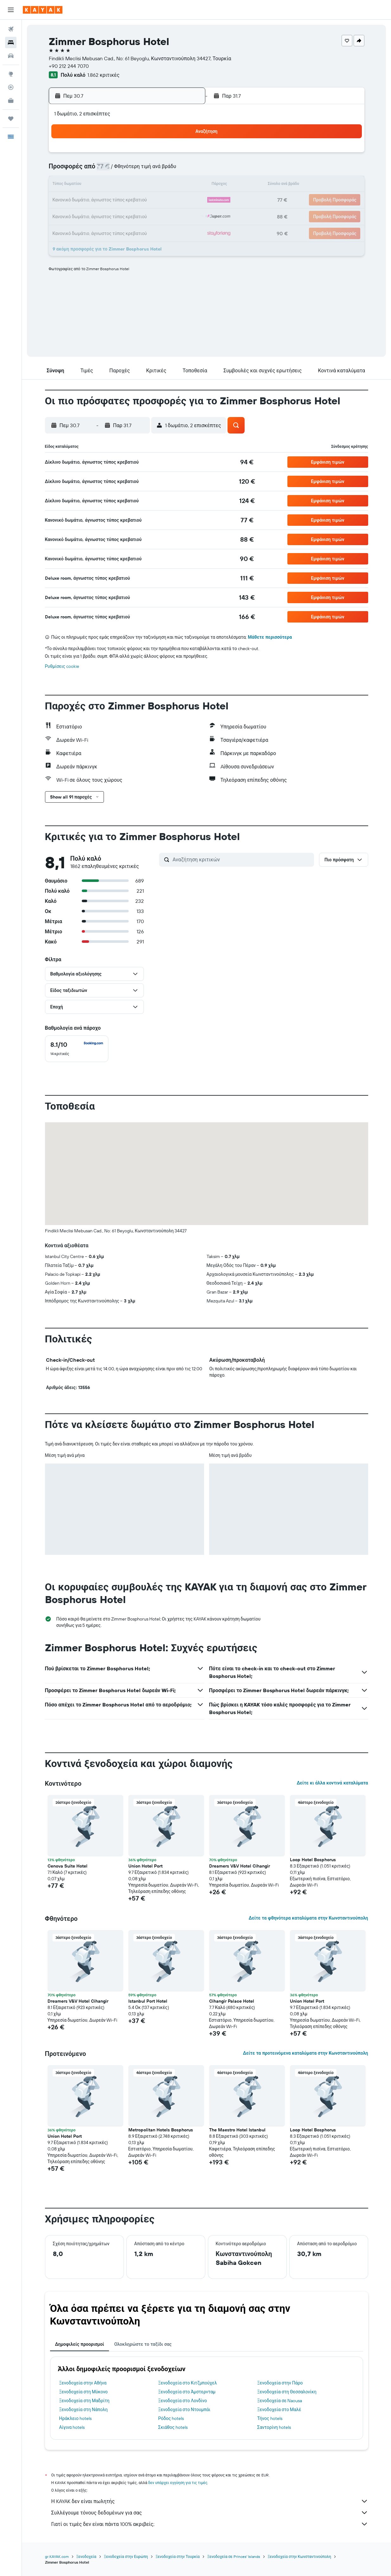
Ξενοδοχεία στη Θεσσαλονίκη (287, 2392)
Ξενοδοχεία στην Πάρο (280, 2383)
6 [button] (94, 170)
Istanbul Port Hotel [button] (147, 2001)
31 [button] (154, 215)
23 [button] (139, 200)
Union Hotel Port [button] (145, 1866)
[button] (11, 10)
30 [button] (139, 215)
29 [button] (124, 215)
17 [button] (154, 185)
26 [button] (185, 200)
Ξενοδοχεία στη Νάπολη (83, 2409)
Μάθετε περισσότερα (270, 637)
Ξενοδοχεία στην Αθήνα (83, 2383)
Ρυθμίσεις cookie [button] (62, 666)
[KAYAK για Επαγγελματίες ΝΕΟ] (11, 100)
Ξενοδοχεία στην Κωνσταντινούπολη (299, 2556)
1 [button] (124, 155)
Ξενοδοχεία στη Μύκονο (83, 2392)
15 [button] (124, 185)
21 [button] (109, 200)
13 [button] (94, 185)
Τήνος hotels (269, 2418)
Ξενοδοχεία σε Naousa (279, 2400)
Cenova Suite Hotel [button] (67, 1866)
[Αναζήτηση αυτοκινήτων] (11, 55)
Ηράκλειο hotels (75, 2418)
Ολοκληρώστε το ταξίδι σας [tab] (142, 2344)
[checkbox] (76, 1048)
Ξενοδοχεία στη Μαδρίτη (84, 2400)
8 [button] (124, 170)
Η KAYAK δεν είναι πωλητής (209, 2501)
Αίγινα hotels (72, 2427)
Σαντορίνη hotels (274, 2427)
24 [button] (154, 200)
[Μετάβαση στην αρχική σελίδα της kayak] (42, 10)
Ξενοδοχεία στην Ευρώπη (126, 2556)
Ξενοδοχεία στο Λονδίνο (182, 2400)
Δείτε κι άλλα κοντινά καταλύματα (332, 1783)
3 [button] (154, 155)
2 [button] (139, 155)
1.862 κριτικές (103, 75)
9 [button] (139, 170)
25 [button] (170, 200)
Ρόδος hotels (171, 2418)
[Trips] (11, 118)
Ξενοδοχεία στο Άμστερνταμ (186, 2392)
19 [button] (185, 185)
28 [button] (109, 215)
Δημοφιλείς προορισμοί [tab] (79, 2344)
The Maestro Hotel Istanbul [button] (237, 2130)
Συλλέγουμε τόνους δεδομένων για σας (209, 2512)
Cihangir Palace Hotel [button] (231, 2001)
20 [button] (94, 200)
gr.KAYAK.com (57, 2556)
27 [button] (94, 215)
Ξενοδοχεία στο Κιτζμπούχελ (187, 2383)
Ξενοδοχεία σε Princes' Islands (233, 2556)
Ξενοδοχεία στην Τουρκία (178, 2556)
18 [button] (170, 185)
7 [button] (109, 170)
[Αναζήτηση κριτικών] (242, 859)
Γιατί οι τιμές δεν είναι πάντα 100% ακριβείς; (209, 2524)
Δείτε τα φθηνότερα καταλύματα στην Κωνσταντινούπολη (308, 1918)
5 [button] (185, 155)
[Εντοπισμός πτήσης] (11, 87)
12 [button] (185, 170)
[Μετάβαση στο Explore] (11, 74)
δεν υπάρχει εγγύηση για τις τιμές (178, 2482)
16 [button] (139, 185)
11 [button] (170, 170)
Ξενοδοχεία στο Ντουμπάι (184, 2409)
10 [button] (154, 170)
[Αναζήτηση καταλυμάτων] (11, 42)
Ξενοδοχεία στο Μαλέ (279, 2409)
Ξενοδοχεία (86, 2556)
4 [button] (170, 155)
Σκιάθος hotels (173, 2427)
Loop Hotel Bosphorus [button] (313, 1859)
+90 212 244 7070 (69, 66)
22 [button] (124, 200)
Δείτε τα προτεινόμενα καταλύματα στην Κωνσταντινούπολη (305, 2053)
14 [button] (109, 185)
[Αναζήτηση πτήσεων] (11, 29)
